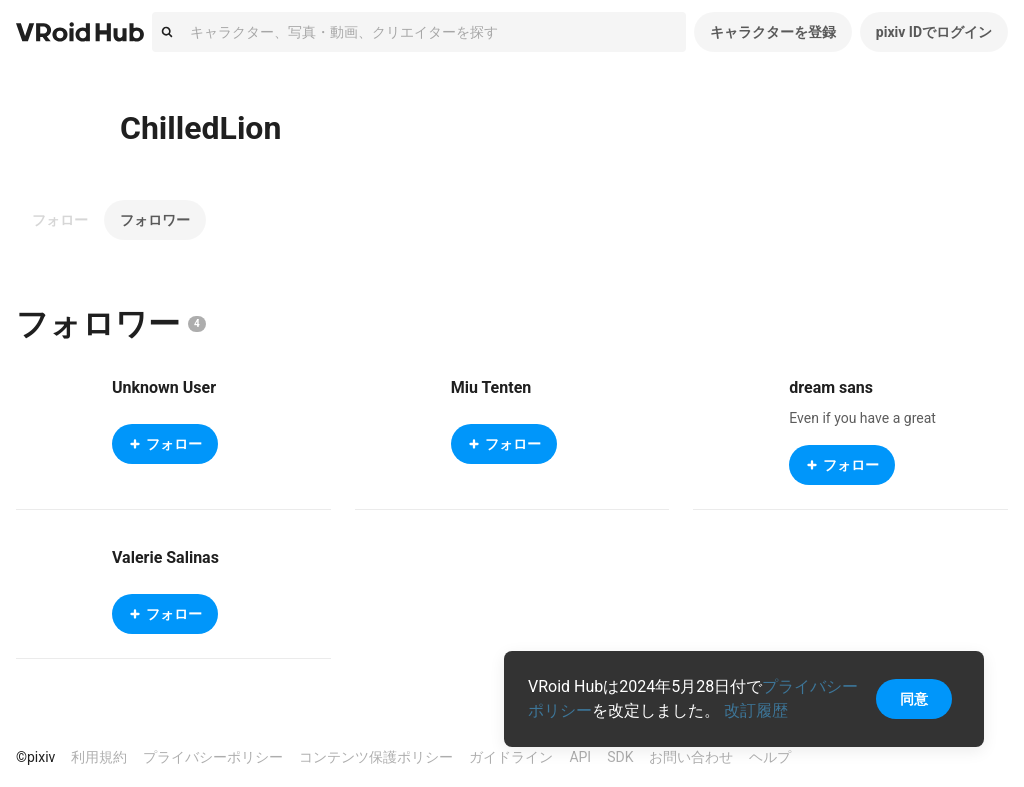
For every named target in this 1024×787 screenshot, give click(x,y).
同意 (914, 699)
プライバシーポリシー (213, 757)
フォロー (60, 220)
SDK (620, 757)
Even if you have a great (862, 418)
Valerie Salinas (165, 557)
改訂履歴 (756, 710)
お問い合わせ (691, 757)
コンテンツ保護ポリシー (376, 757)
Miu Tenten (491, 387)
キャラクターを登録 (773, 32)
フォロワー (155, 220)
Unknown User (164, 387)
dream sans (831, 387)
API (580, 757)
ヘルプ (770, 757)
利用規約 (99, 757)
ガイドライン (511, 757)
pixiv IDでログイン (934, 32)
